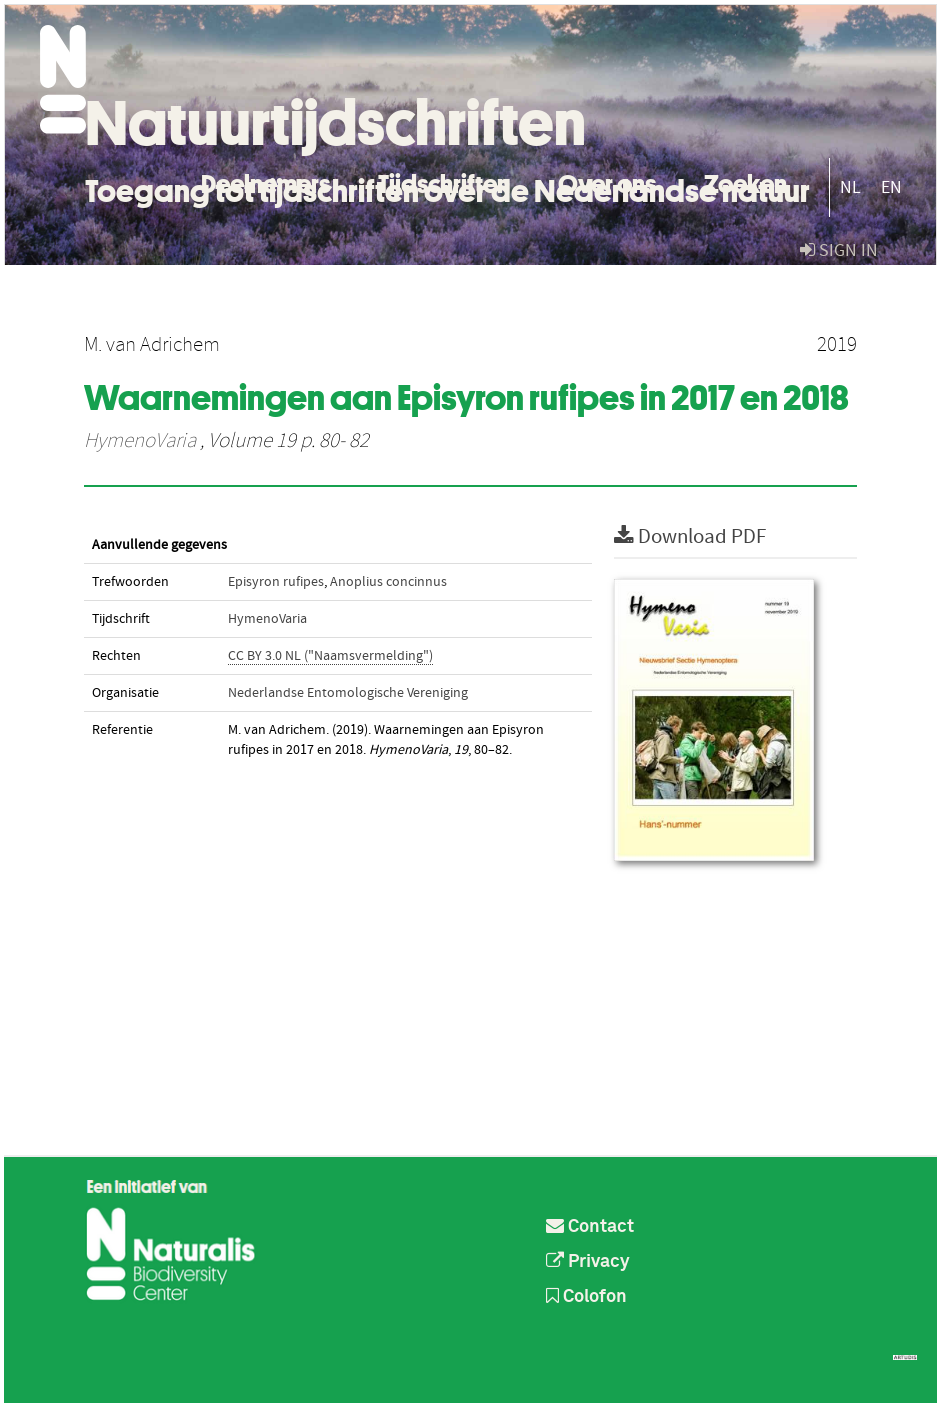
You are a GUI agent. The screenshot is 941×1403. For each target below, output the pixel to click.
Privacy (588, 1262)
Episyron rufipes (276, 582)
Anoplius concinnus (388, 582)
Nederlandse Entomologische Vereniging (348, 693)
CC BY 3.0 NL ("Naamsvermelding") (330, 656)
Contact (590, 1227)
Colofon (586, 1297)
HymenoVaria (140, 441)
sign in (839, 250)
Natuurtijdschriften (335, 123)
